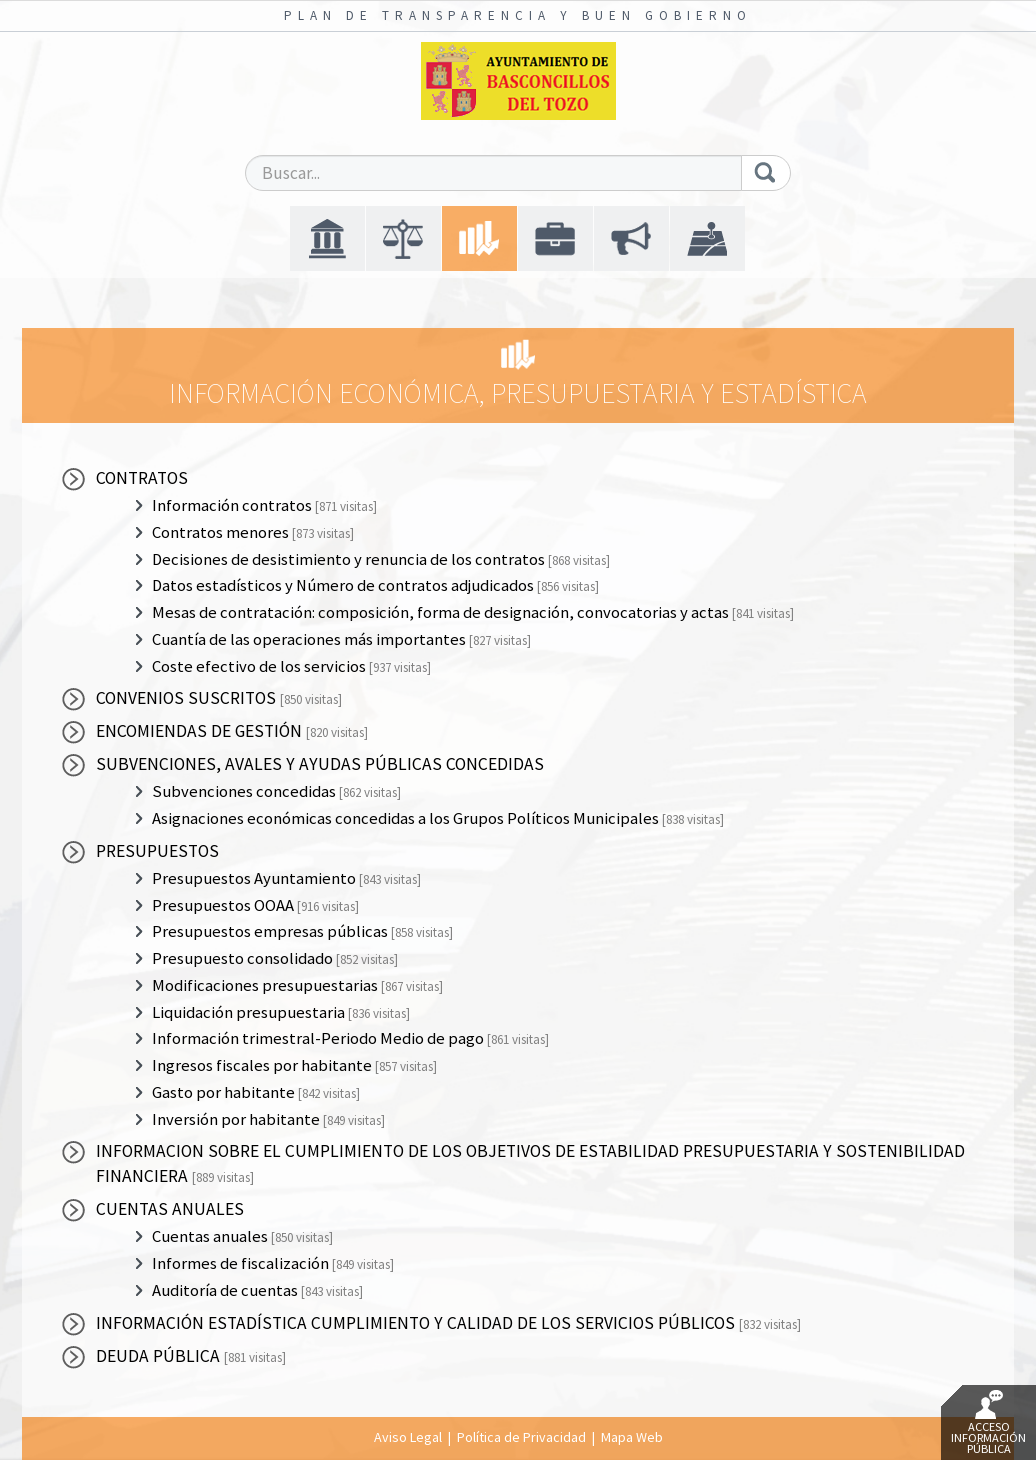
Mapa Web (632, 1437)
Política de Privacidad (521, 1437)
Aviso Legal (408, 1437)
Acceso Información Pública (988, 1423)
